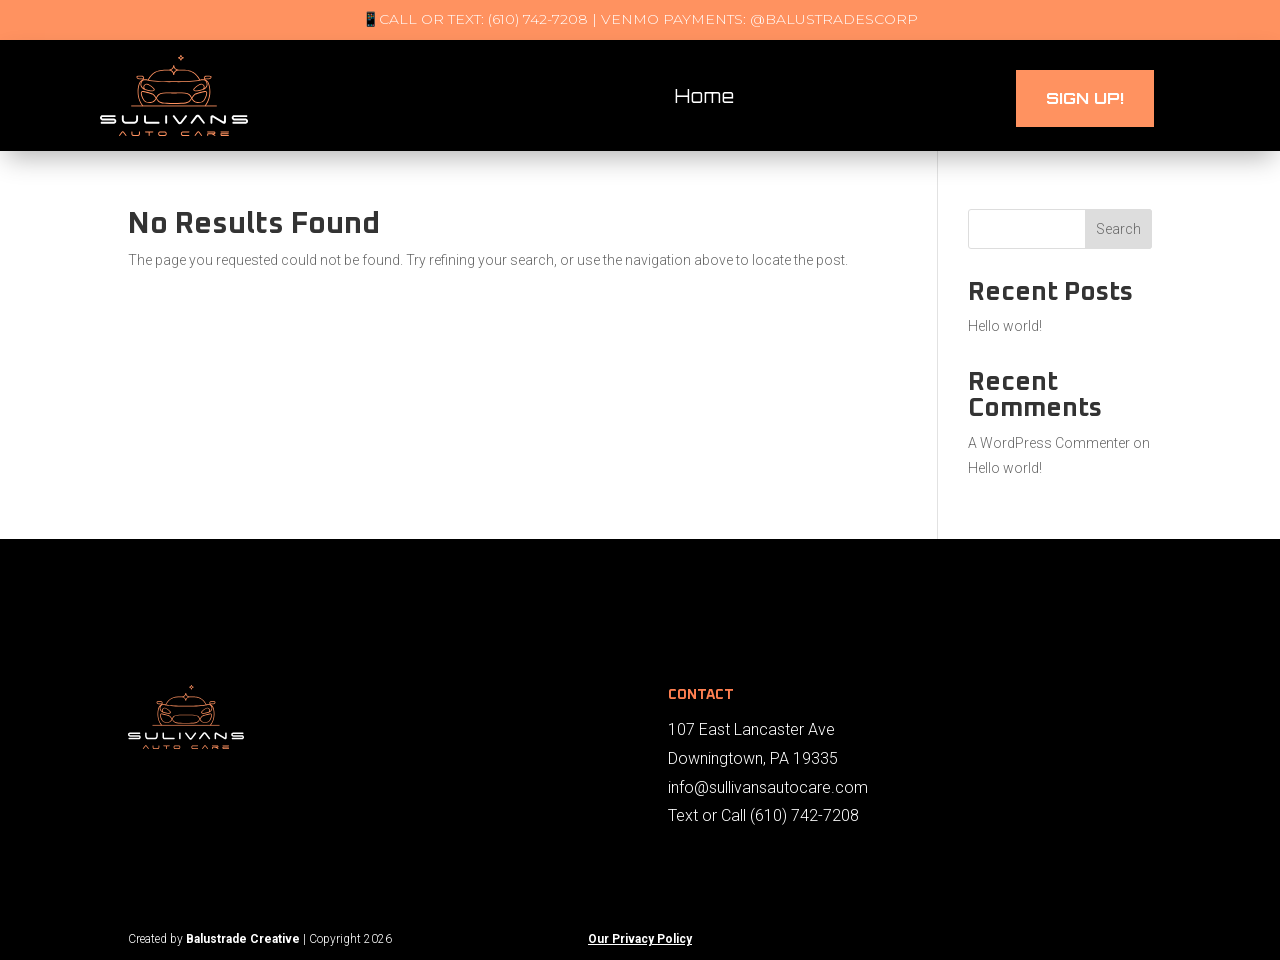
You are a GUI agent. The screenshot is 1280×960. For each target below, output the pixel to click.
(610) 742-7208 (804, 815)
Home (705, 96)
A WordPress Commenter (1049, 443)
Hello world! (1005, 326)
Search (1118, 229)
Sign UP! (1085, 98)
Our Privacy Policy (640, 939)
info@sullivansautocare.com (768, 787)
